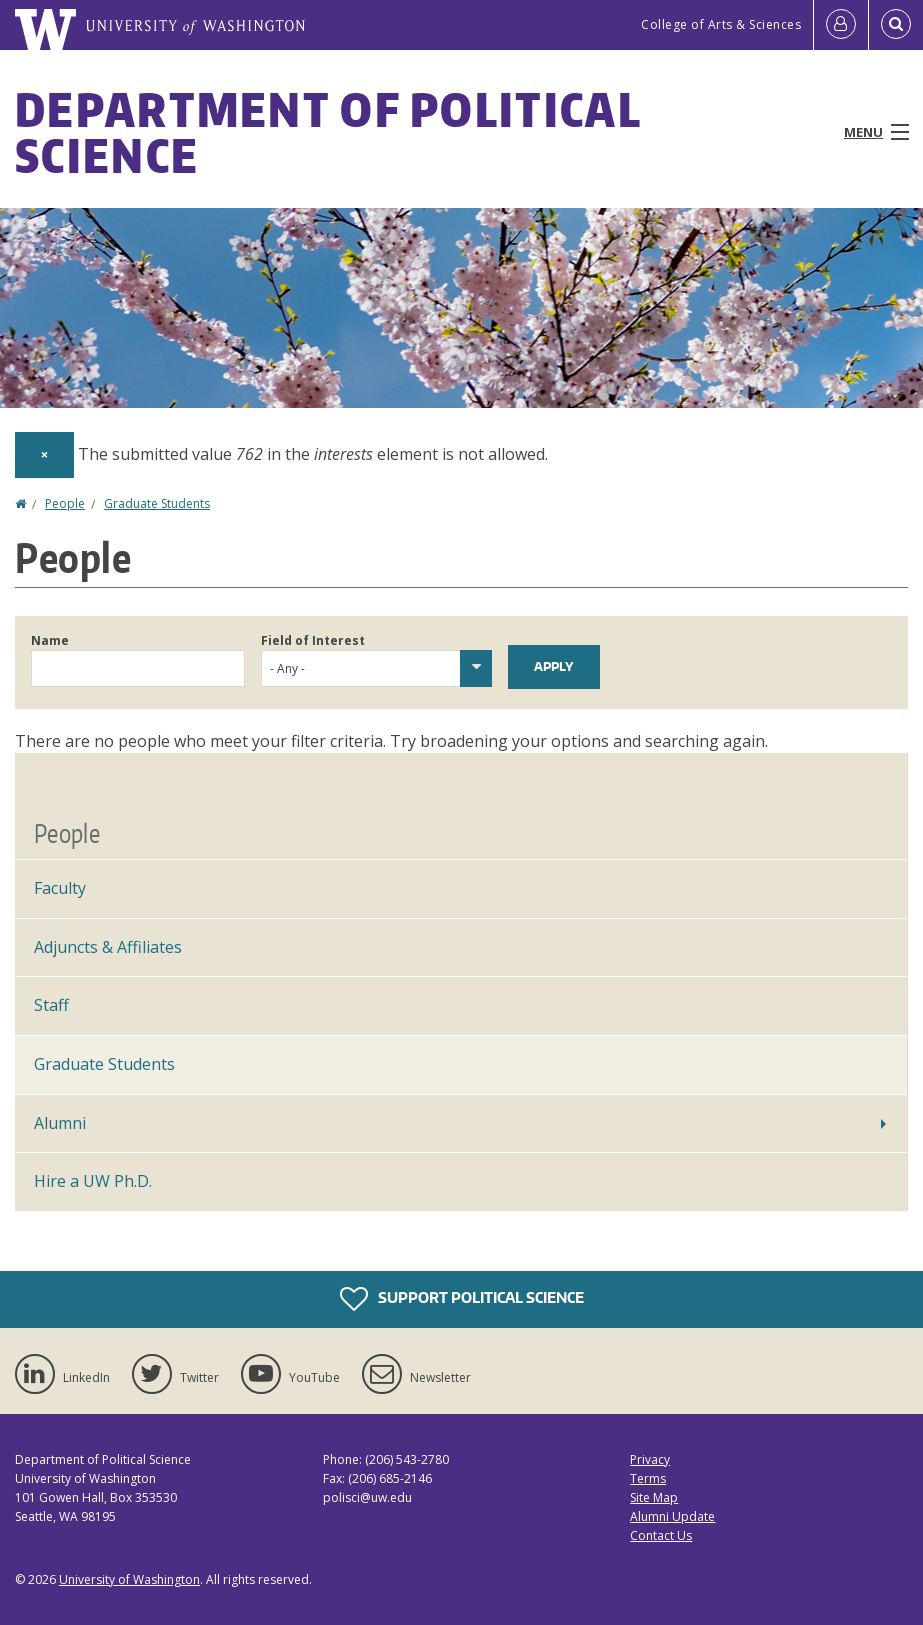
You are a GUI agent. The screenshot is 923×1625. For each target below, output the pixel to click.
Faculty (60, 888)
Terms (648, 1478)
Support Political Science (462, 1299)
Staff (51, 1005)
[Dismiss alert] (44, 455)
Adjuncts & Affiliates (108, 947)
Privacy (650, 1459)
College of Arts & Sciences (721, 24)
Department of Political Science (328, 132)
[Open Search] (896, 25)
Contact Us (661, 1535)
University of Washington (129, 1579)
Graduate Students (157, 503)
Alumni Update (672, 1516)
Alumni (60, 1123)
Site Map (654, 1497)
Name (50, 640)
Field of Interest (313, 640)
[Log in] (841, 25)
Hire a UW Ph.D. (93, 1181)
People (65, 503)
